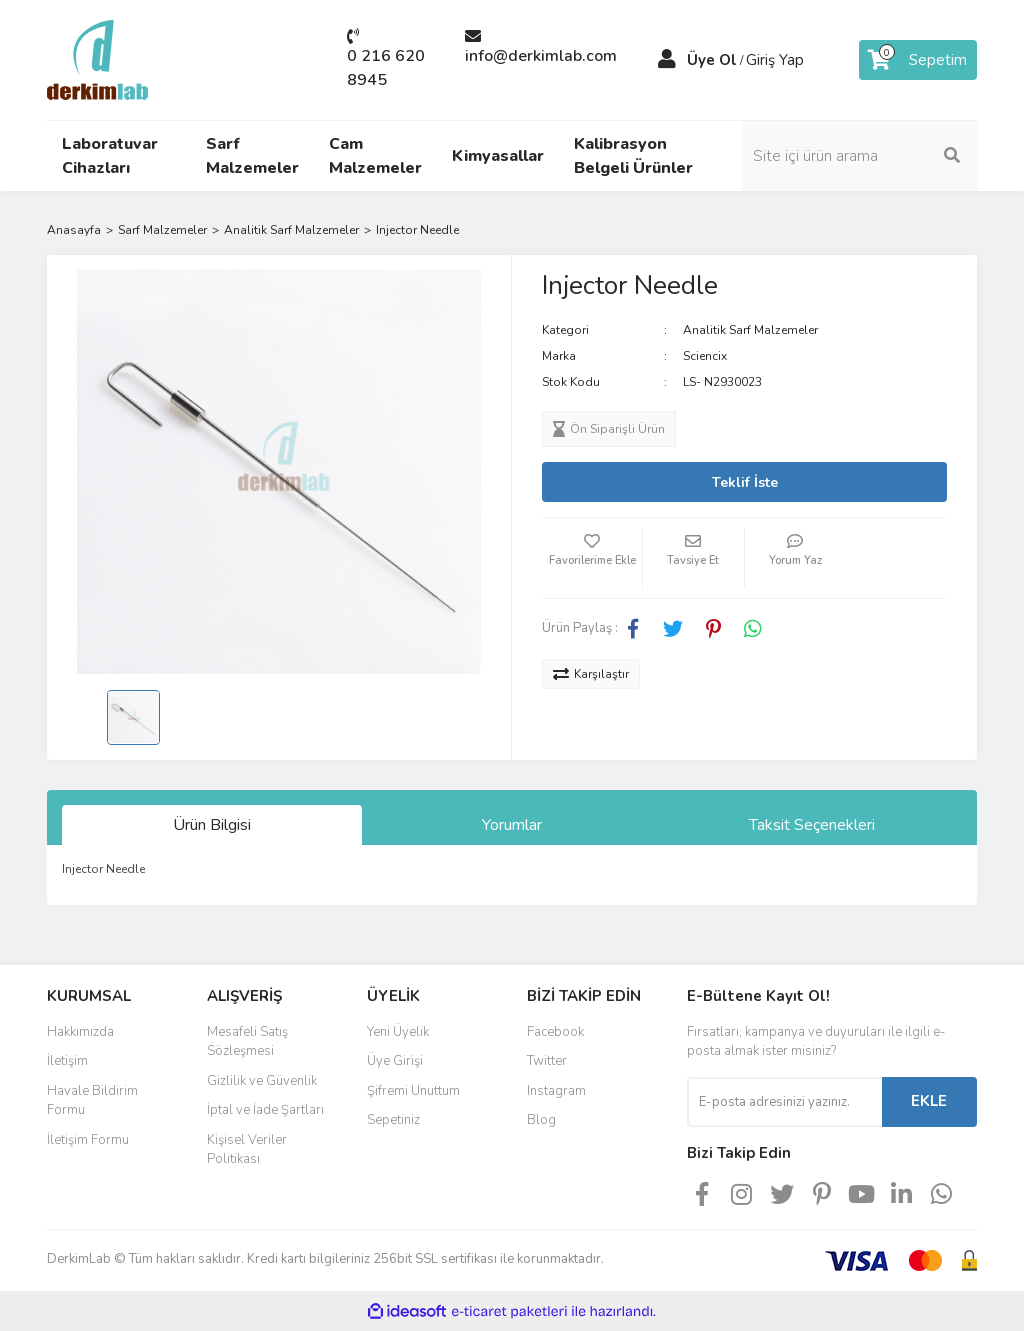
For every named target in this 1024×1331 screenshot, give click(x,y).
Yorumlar (512, 825)
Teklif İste (745, 482)
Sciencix (705, 356)
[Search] (872, 156)
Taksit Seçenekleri (812, 825)
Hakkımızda (80, 1032)
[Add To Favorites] (592, 558)
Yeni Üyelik (398, 1032)
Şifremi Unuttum (413, 1091)
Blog (541, 1120)
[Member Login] (667, 60)
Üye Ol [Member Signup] (712, 60)
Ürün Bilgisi (212, 825)
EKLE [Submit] (929, 1101)
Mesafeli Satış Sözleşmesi (247, 1042)
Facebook (555, 1032)
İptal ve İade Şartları (265, 1110)
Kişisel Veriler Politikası (247, 1150)
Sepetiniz (393, 1120)
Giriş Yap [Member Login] (775, 60)
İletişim (67, 1061)
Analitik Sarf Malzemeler (750, 330)
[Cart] (918, 60)
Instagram (556, 1091)
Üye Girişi (395, 1061)
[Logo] (97, 59)
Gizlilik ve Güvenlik (262, 1081)
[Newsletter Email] (784, 1102)
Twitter (547, 1061)
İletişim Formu (88, 1140)
